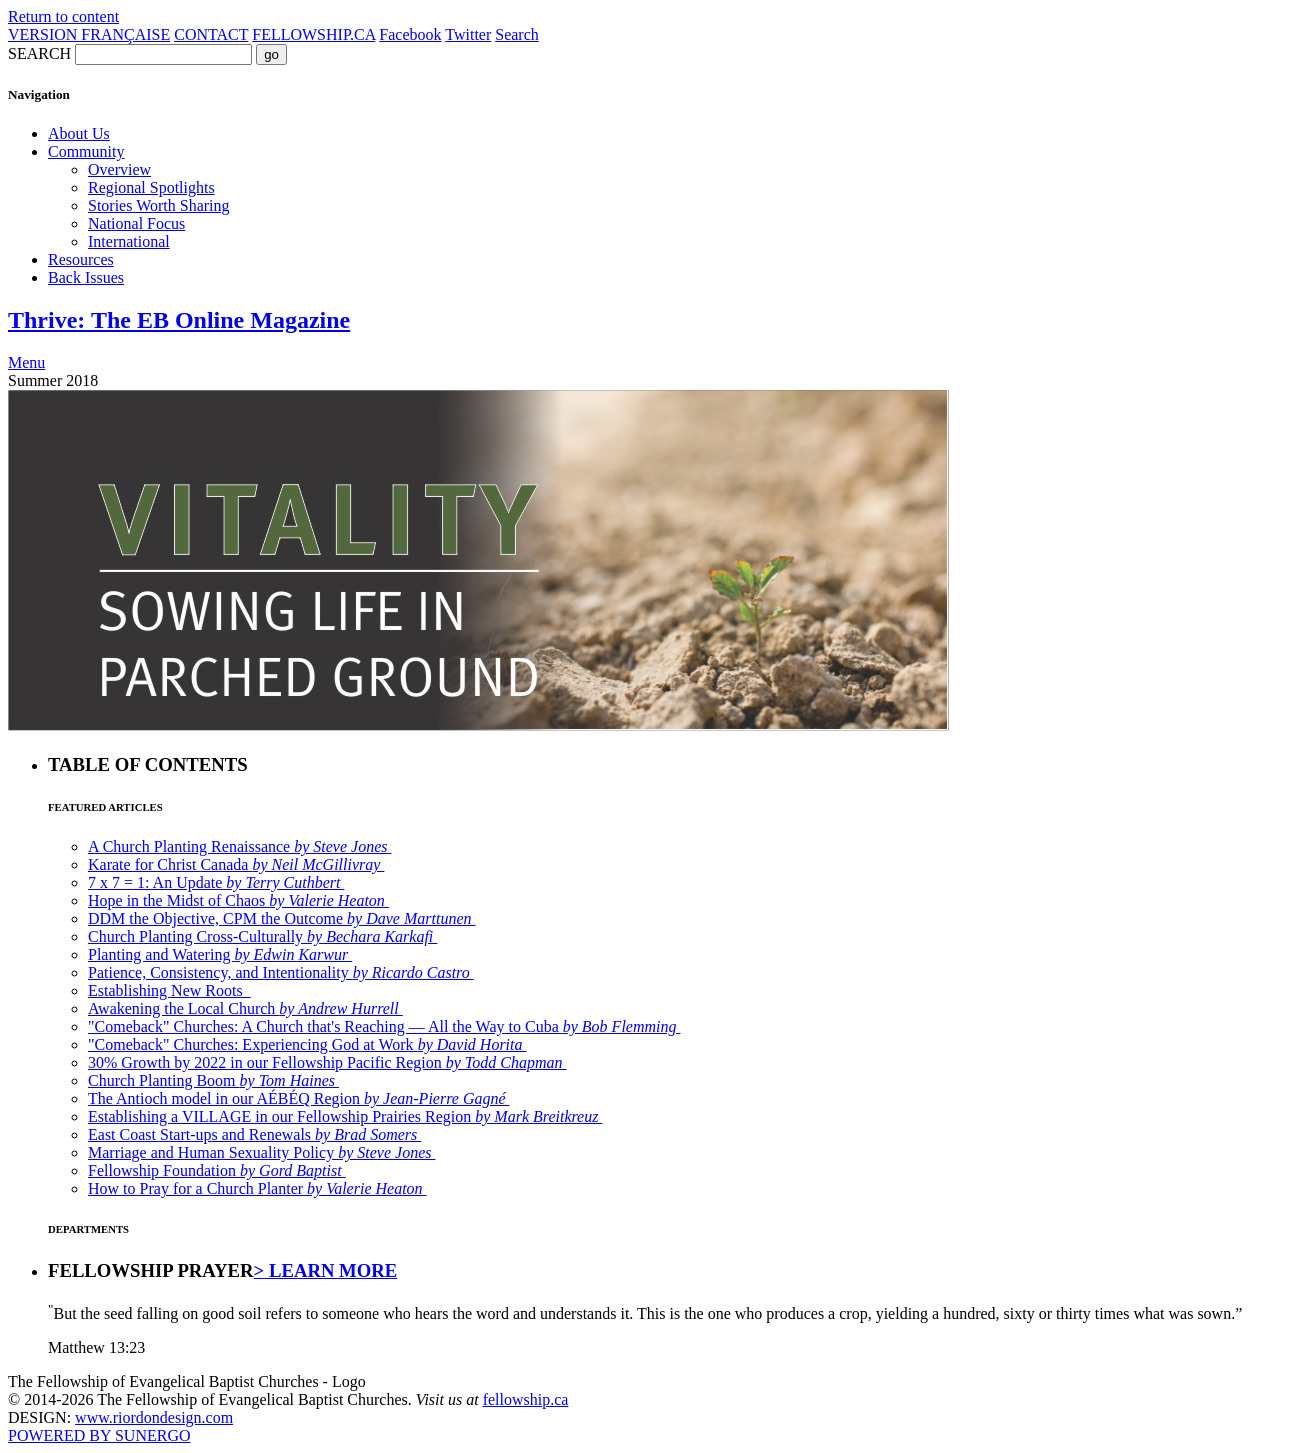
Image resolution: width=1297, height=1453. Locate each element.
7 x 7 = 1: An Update (216, 882)
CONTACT (211, 34)
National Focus (136, 223)
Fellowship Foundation (217, 1170)
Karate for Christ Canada (236, 864)
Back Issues (86, 277)
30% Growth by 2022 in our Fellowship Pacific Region (327, 1062)
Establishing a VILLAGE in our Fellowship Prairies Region (345, 1116)
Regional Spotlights (151, 187)
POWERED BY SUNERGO (99, 1435)
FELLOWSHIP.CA (313, 34)
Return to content (63, 16)
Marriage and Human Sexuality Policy (261, 1152)
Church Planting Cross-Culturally (262, 936)
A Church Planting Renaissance (239, 846)
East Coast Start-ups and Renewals (254, 1134)
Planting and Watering (220, 954)
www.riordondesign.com (154, 1417)
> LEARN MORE (326, 1270)
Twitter (468, 34)
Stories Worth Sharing (159, 205)
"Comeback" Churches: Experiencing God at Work (307, 1044)
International (129, 241)
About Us (79, 133)
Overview (119, 169)
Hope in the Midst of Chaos (238, 900)
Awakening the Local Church (245, 1008)
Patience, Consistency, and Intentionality (281, 972)
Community (86, 151)
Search (517, 34)
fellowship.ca (526, 1399)
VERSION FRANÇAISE (89, 34)
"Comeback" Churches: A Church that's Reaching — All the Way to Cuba (384, 1026)
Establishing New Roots (169, 990)
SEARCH (39, 53)
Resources (81, 259)
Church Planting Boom (213, 1080)
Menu (26, 362)
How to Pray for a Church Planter (257, 1188)
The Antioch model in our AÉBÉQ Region (299, 1098)
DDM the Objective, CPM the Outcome (281, 918)
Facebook (410, 34)
